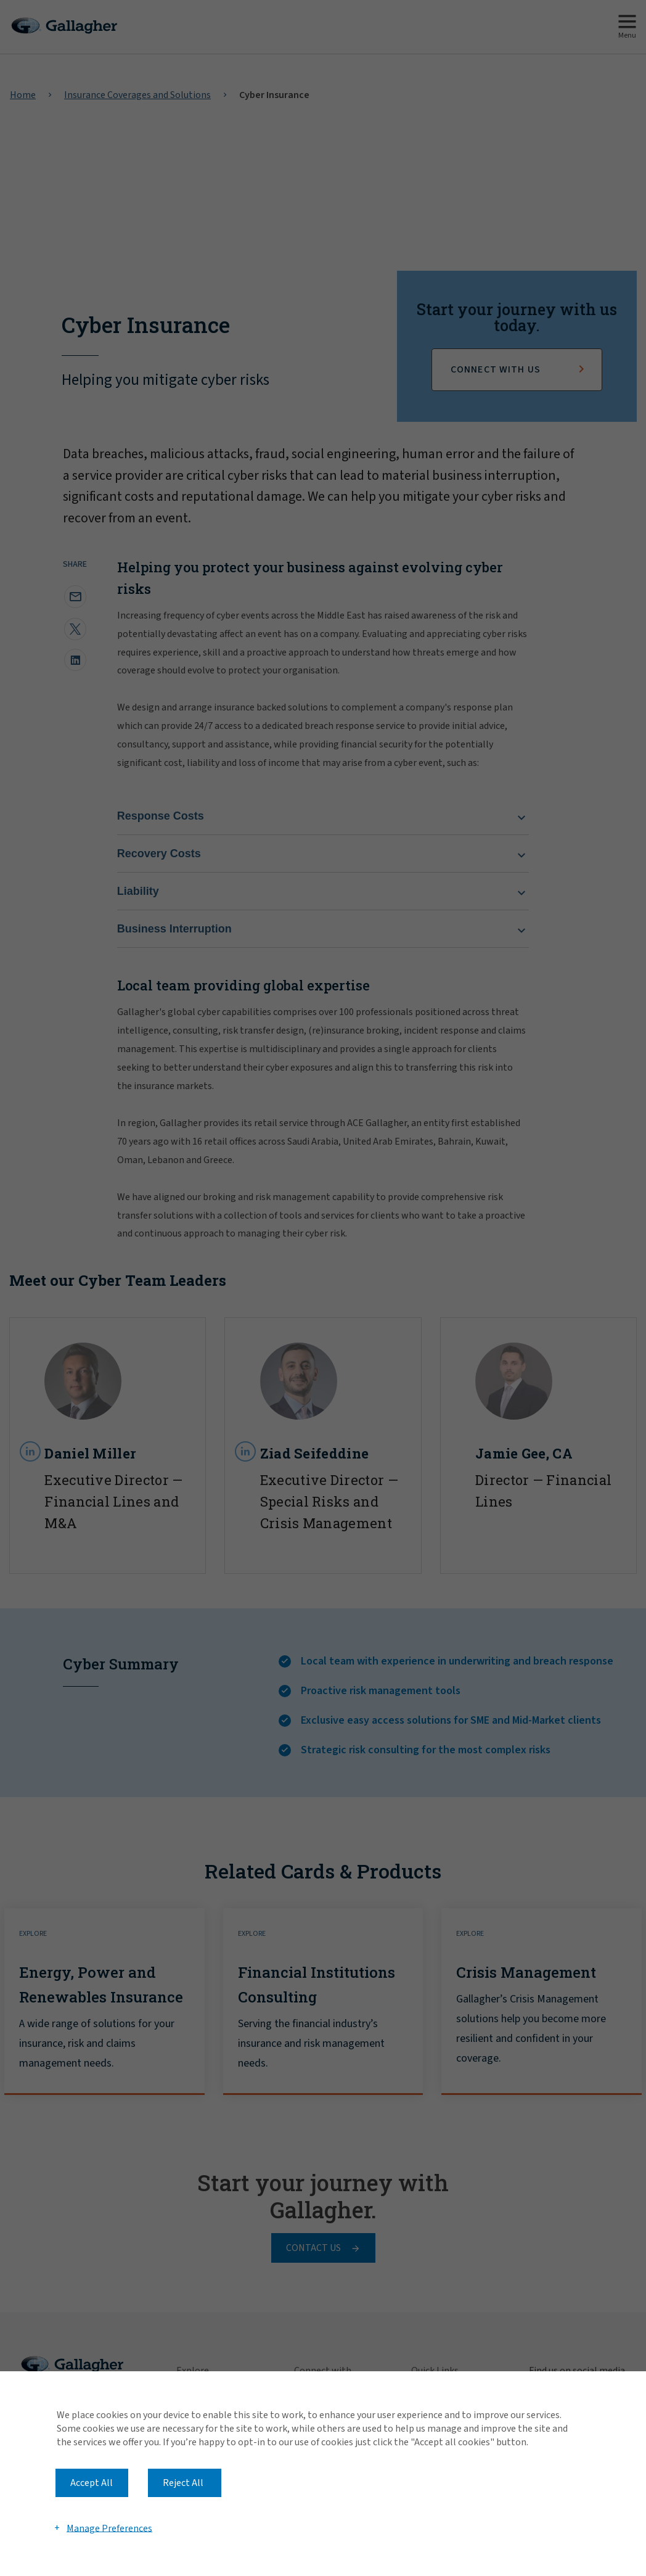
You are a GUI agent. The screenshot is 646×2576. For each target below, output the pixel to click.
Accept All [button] (91, 2483)
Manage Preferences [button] (109, 2528)
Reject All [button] (183, 2483)
